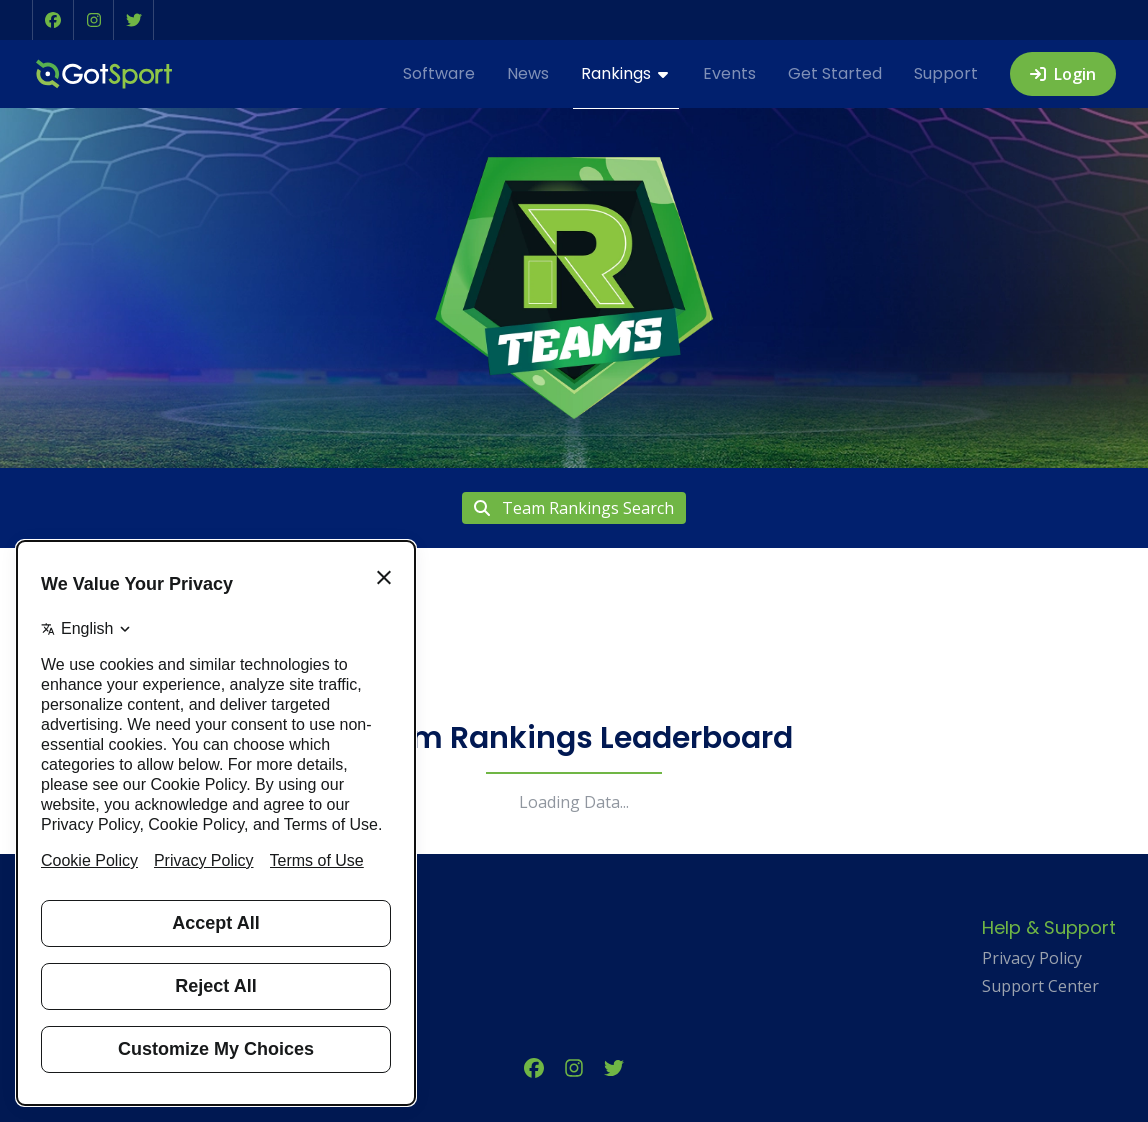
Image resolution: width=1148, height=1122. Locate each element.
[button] (53, 20)
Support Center (1040, 986)
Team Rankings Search (574, 508)
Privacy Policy (1032, 958)
